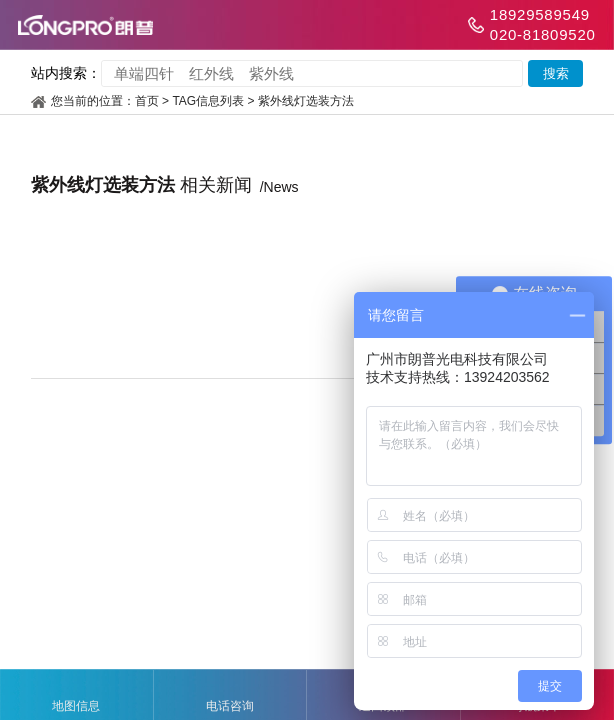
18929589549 (540, 14)
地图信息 (76, 695)
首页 (147, 101)
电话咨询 (230, 695)
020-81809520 (543, 34)
